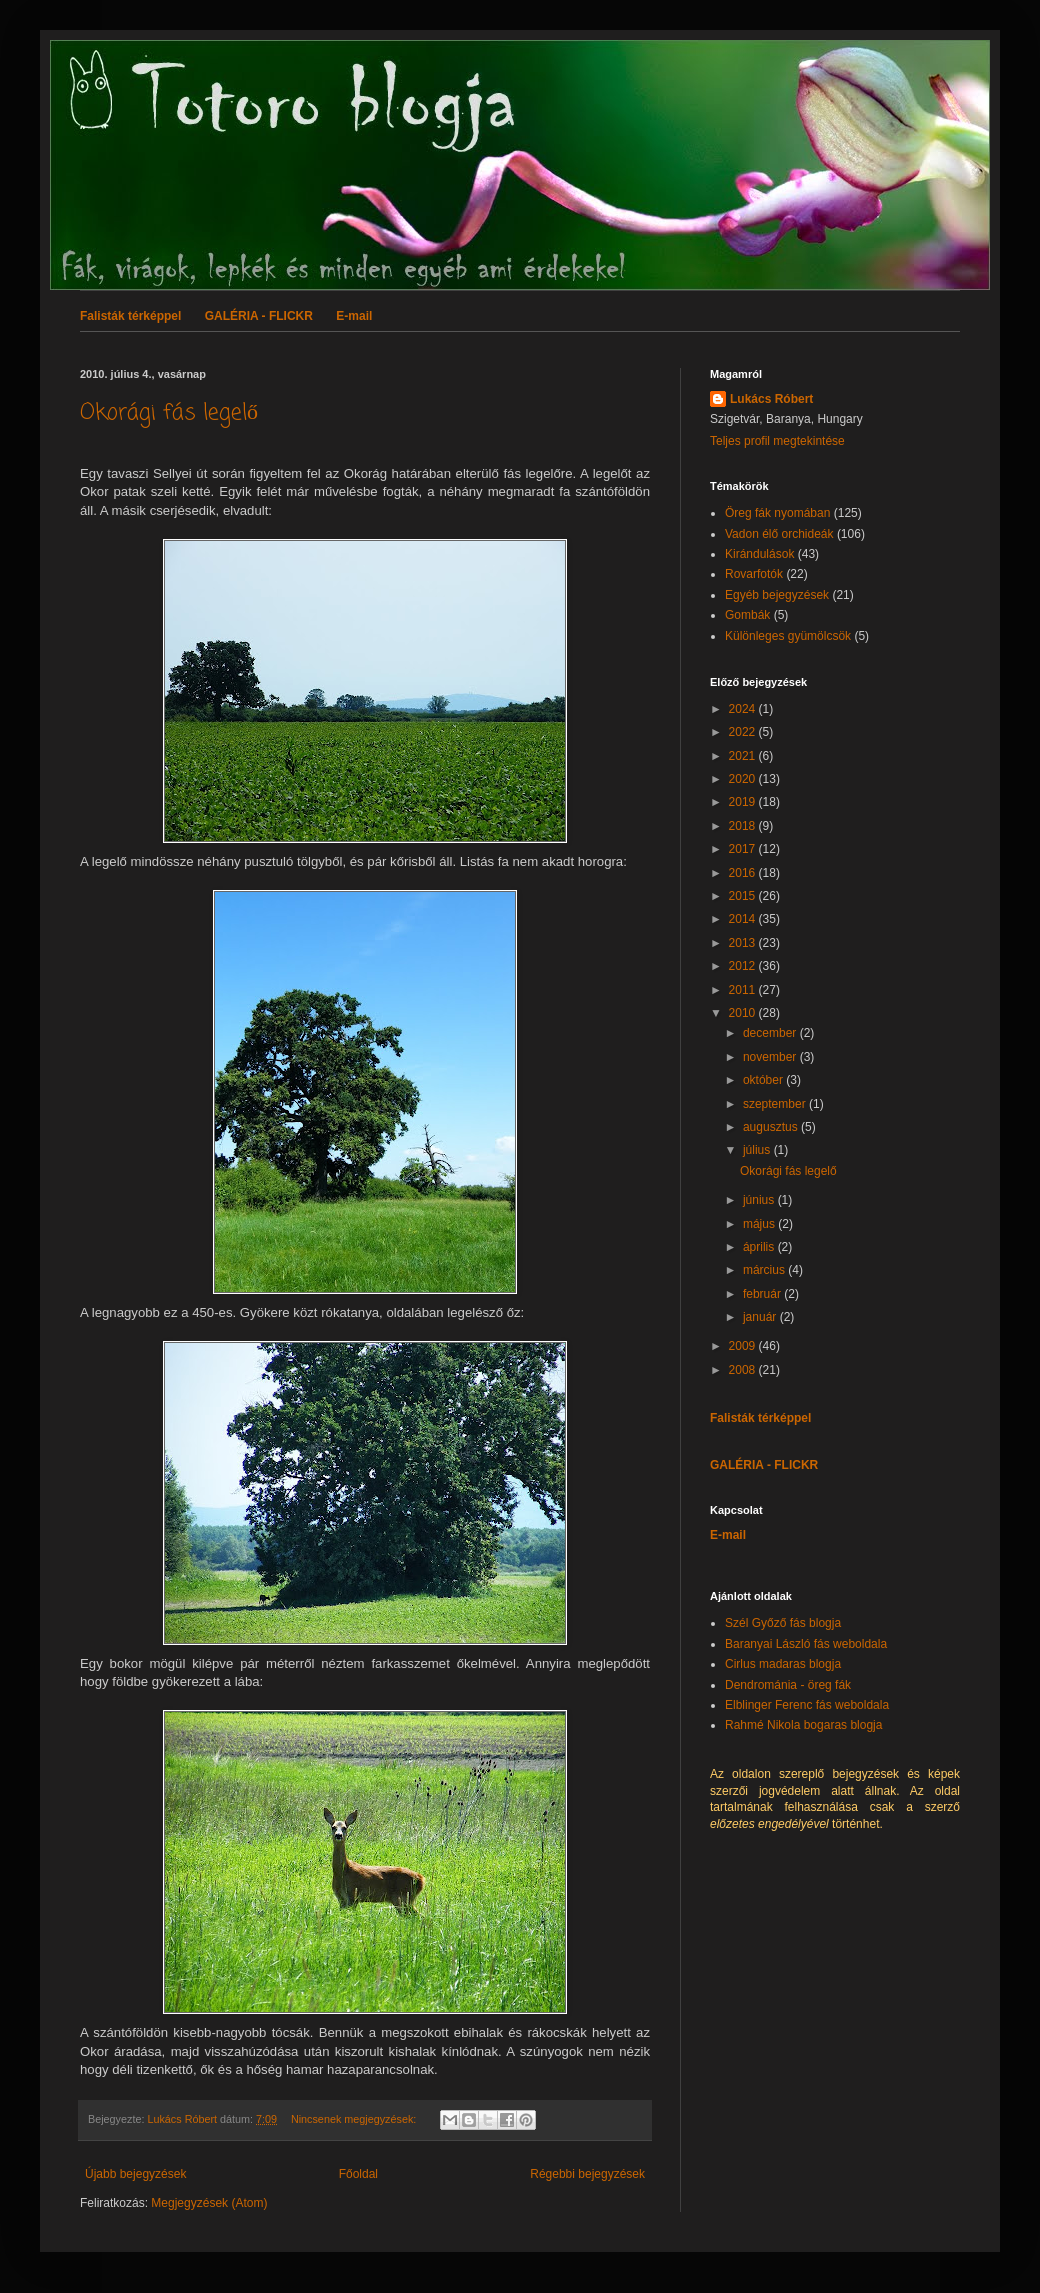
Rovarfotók (754, 574)
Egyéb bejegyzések (777, 595)
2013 (744, 943)
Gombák (747, 615)
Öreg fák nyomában (777, 513)
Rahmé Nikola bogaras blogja (803, 1725)
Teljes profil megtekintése (777, 441)
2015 (744, 896)
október (764, 1080)
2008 (744, 1370)
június (760, 1200)
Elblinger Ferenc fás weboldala (807, 1705)
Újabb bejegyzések (135, 2174)
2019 (744, 802)
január (761, 1317)
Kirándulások (759, 554)
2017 (744, 849)
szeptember (776, 1104)
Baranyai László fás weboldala (806, 1644)
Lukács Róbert (771, 399)
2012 (744, 966)
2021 (744, 756)
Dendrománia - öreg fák (788, 1685)
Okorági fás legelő (169, 413)
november (771, 1057)
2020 (744, 779)
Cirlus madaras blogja (783, 1664)
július (758, 1150)
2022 (744, 732)
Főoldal (358, 2174)
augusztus (772, 1127)
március (765, 1270)
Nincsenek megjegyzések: (355, 2119)
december (771, 1033)
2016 (744, 873)
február (763, 1294)
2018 (744, 826)
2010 (744, 1013)
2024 (744, 709)
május (760, 1224)
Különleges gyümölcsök (788, 636)
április (760, 1247)
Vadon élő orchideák (779, 534)
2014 (744, 919)
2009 (744, 1346)
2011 (744, 990)
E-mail (354, 316)
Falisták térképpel (130, 316)
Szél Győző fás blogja (783, 1623)
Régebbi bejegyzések (587, 2174)
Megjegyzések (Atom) (209, 2203)
